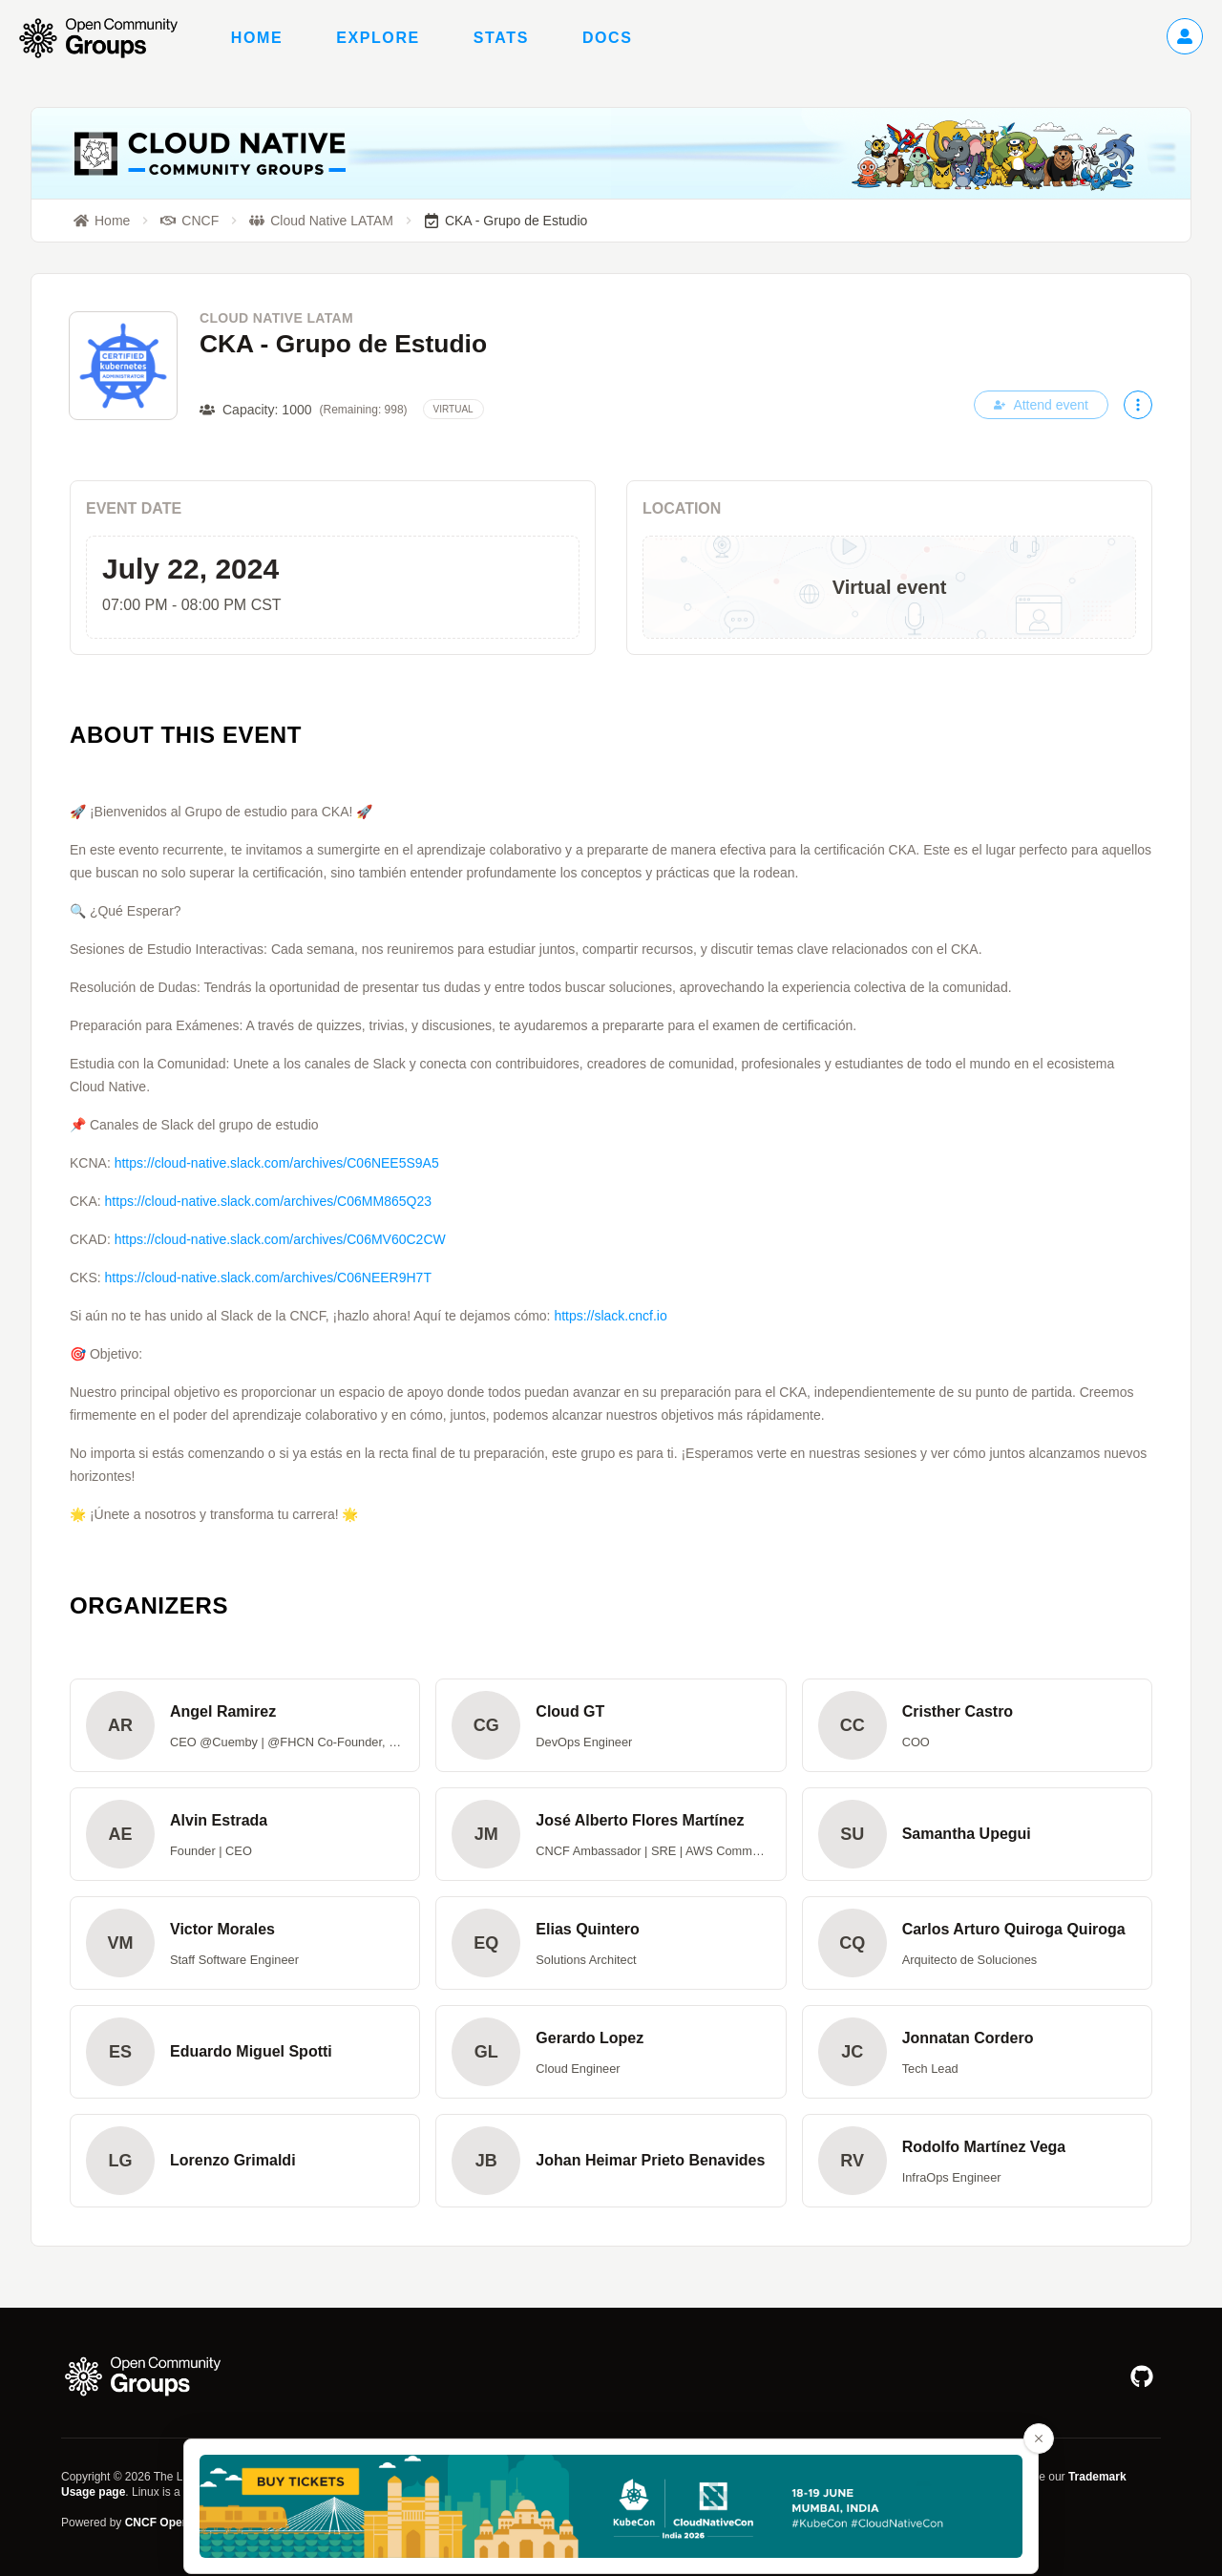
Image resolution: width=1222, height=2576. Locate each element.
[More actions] (1138, 405)
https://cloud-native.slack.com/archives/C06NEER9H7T (268, 1277)
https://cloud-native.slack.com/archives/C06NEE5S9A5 (277, 1163)
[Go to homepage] (108, 38)
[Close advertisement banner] (1038, 2438)
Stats (501, 38)
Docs (607, 38)
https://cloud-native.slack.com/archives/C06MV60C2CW (280, 1239)
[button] (245, 1725)
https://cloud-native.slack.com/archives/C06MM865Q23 (268, 1201)
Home (257, 38)
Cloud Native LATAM (276, 318)
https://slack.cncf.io (610, 1315)
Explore (378, 38)
